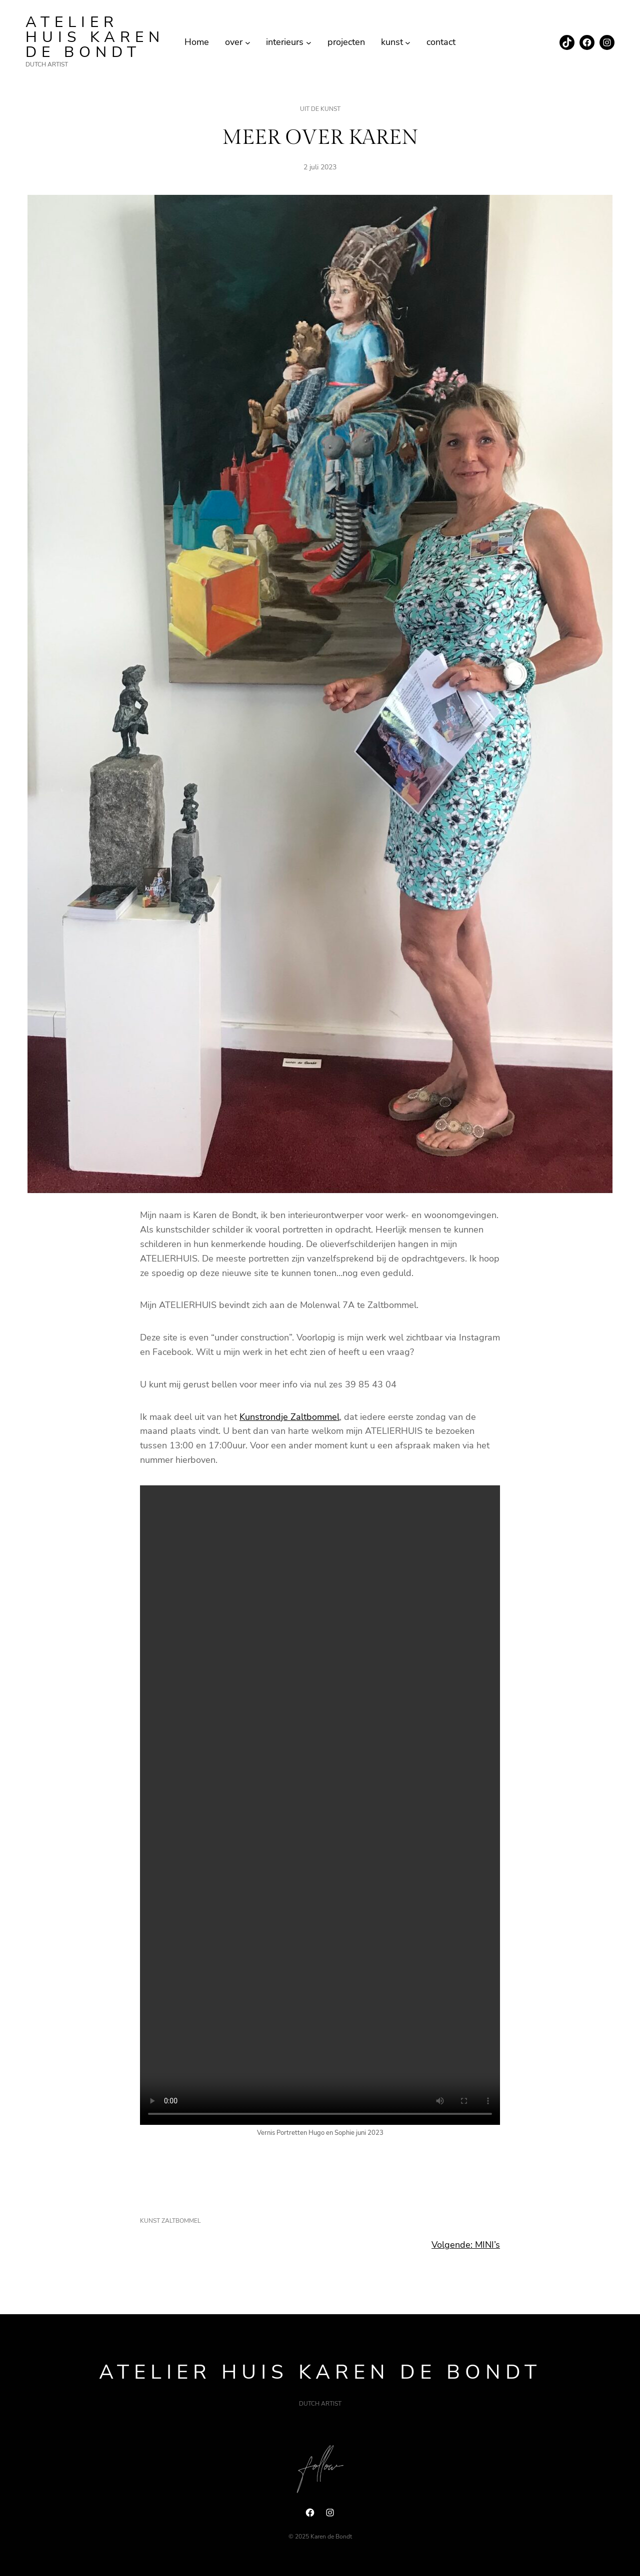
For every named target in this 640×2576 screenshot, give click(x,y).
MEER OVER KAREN (320, 137)
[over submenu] (247, 42)
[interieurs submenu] (309, 42)
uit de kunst (320, 109)
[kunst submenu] (407, 42)
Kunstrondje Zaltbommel (290, 1417)
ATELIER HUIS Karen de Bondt (95, 37)
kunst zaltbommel (170, 2221)
